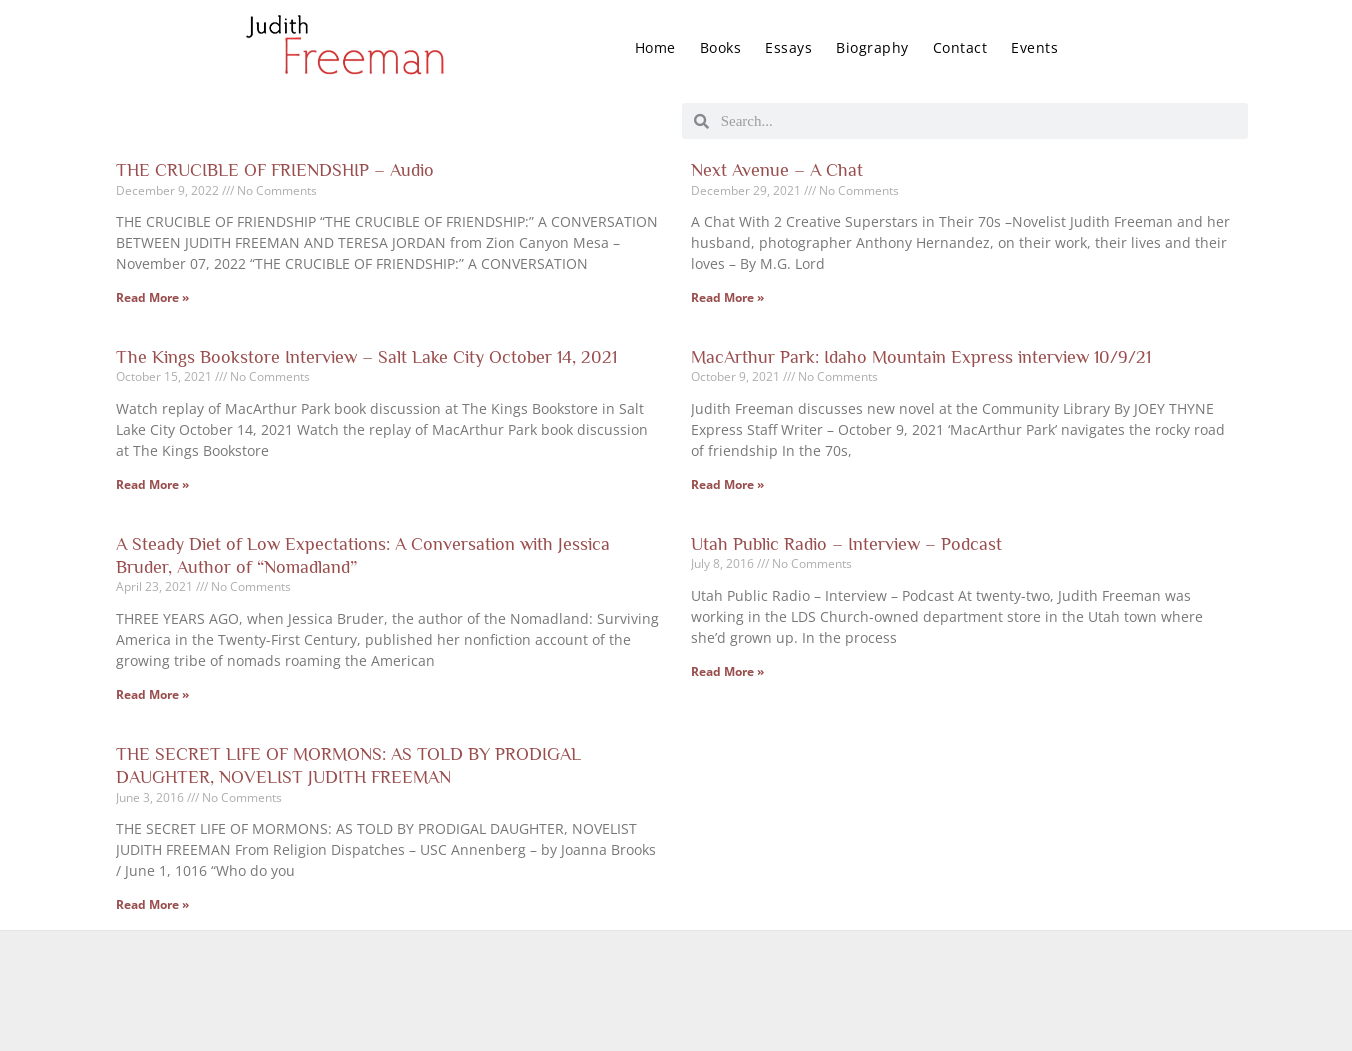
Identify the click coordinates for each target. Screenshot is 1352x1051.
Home (655, 47)
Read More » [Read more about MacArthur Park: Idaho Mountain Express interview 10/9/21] (727, 484)
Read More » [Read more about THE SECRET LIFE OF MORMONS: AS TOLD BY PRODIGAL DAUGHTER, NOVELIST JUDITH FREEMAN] (152, 904)
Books (721, 47)
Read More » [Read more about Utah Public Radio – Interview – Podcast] (727, 671)
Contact (960, 47)
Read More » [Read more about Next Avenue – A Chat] (727, 297)
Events (1034, 47)
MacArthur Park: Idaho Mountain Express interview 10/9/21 (921, 357)
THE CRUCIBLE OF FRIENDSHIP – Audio (275, 170)
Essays (788, 47)
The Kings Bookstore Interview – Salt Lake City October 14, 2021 (366, 357)
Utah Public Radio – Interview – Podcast (846, 544)
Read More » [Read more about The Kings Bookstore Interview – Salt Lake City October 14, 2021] (152, 484)
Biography (872, 47)
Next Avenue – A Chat (777, 170)
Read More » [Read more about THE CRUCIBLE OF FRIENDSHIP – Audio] (152, 297)
